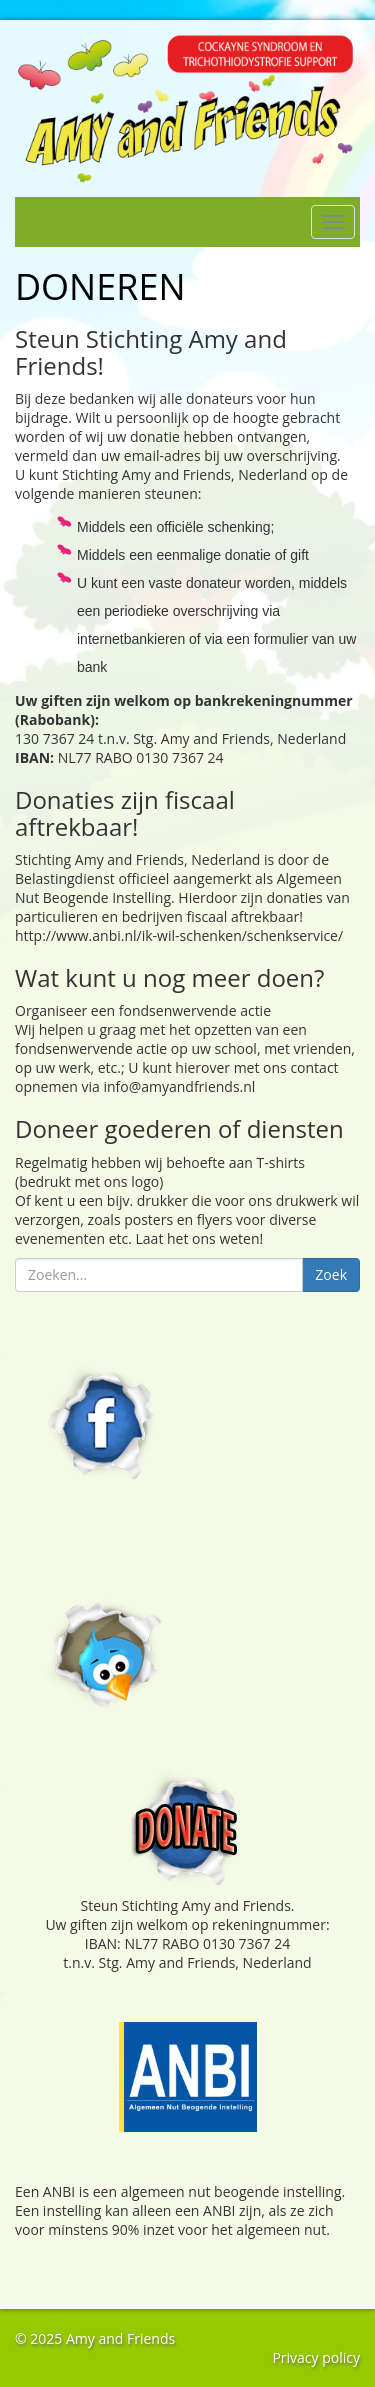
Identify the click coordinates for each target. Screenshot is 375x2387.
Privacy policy (316, 2357)
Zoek (331, 1274)
